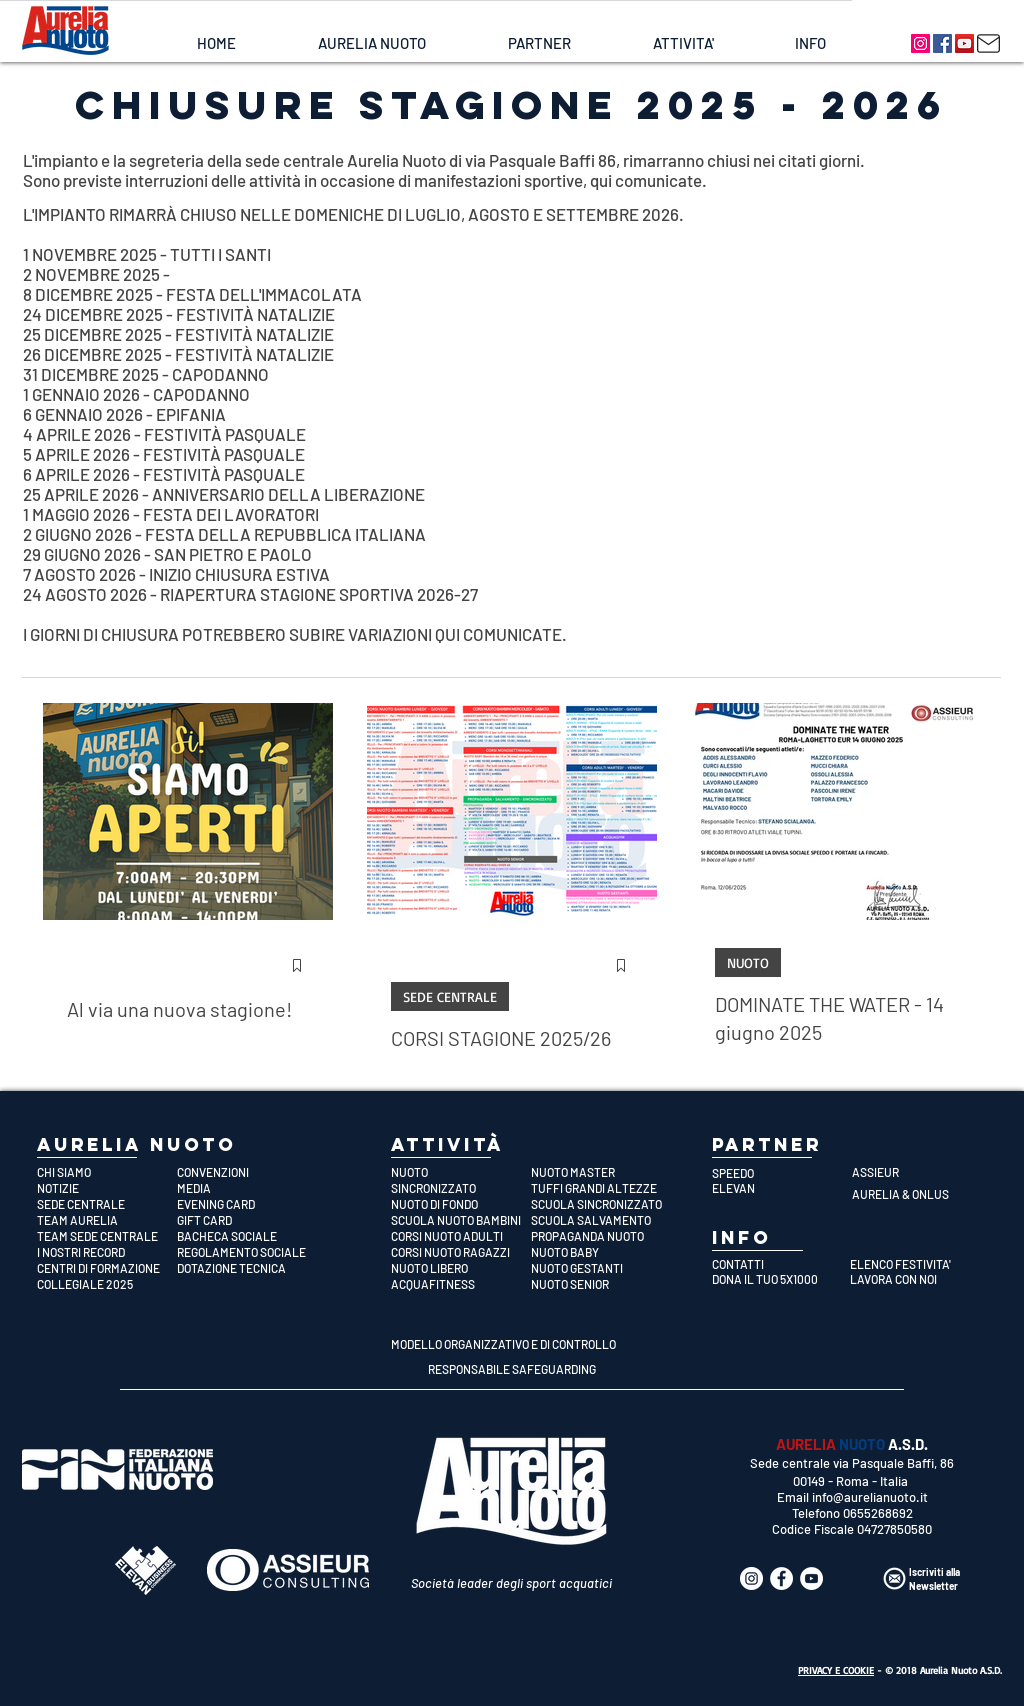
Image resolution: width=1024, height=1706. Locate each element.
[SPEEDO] (782, 1173)
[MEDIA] (247, 1188)
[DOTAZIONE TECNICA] (247, 1268)
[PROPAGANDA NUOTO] (601, 1236)
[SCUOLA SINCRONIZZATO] (601, 1204)
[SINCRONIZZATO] (461, 1188)
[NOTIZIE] (107, 1188)
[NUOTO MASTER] (601, 1172)
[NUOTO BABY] (601, 1252)
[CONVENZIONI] (247, 1172)
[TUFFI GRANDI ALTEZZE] (601, 1188)
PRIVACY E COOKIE (836, 1670)
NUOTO (748, 962)
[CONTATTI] (775, 1264)
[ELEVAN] (782, 1188)
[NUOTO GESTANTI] (601, 1268)
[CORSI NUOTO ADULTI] (461, 1236)
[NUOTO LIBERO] (461, 1268)
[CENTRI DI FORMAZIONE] (107, 1268)
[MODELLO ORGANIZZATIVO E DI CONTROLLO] (503, 1344)
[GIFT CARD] (247, 1220)
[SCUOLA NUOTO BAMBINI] (461, 1220)
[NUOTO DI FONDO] (461, 1204)
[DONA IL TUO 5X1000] (775, 1279)
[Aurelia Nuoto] (920, 43)
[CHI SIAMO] (107, 1172)
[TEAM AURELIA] (107, 1220)
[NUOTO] (461, 1172)
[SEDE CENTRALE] (107, 1204)
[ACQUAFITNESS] (461, 1284)
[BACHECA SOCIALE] (247, 1236)
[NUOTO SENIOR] (601, 1284)
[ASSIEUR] (922, 1172)
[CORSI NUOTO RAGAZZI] (461, 1252)
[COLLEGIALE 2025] (107, 1284)
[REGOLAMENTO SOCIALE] (247, 1252)
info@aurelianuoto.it (870, 1497)
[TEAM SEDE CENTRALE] (107, 1236)
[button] (371, 43)
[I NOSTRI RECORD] (107, 1252)
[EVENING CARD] (247, 1204)
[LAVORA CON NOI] (913, 1279)
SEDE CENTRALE (450, 996)
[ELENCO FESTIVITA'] (913, 1264)
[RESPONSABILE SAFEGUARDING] (512, 1369)
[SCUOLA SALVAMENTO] (601, 1220)
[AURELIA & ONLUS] (922, 1194)
